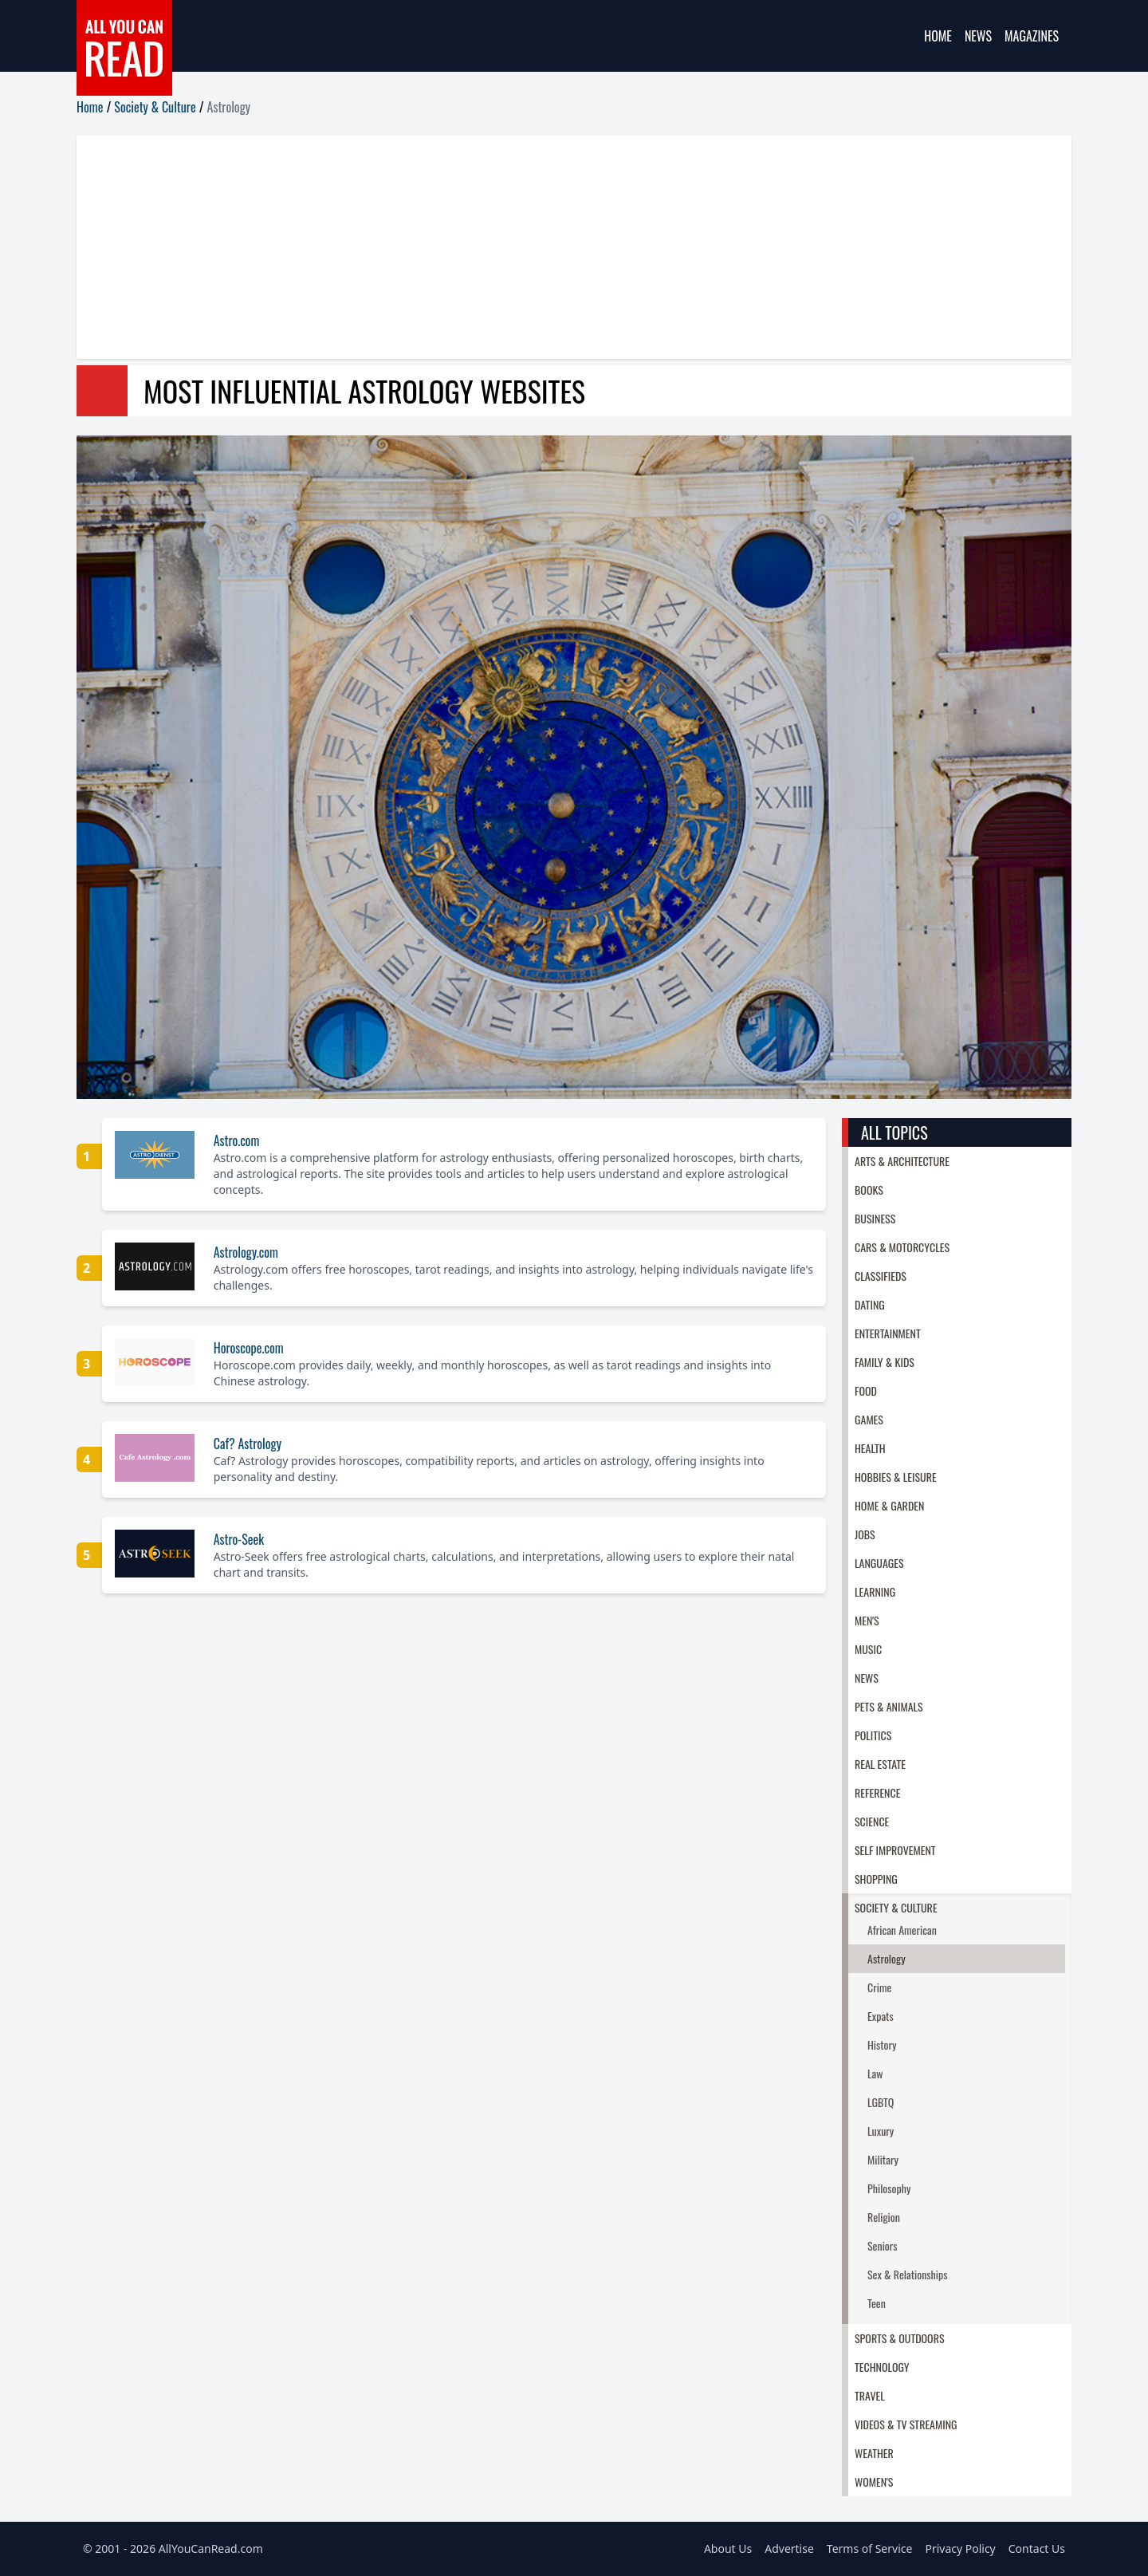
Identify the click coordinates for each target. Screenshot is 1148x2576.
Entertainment (888, 1333)
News (978, 35)
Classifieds (880, 1275)
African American (902, 1929)
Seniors (882, 2245)
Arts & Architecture (902, 1160)
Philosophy (888, 2188)
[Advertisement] (555, 247)
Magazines (1032, 35)
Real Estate (880, 1763)
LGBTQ (880, 2101)
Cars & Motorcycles (902, 1247)
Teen (876, 2302)
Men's (867, 1620)
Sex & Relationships (907, 2274)
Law (875, 2073)
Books (869, 1189)
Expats (880, 2015)
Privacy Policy (960, 2548)
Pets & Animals (889, 1706)
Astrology (886, 1958)
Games (869, 1419)
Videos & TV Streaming (906, 2424)
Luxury (880, 2130)
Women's (874, 2481)
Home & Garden (889, 1505)
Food (866, 1390)
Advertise (789, 2548)
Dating (870, 1304)
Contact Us (1036, 2548)
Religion (883, 2216)
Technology (882, 2366)
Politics (873, 1735)
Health (870, 1448)
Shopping (876, 1878)
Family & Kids (884, 1361)
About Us (728, 2548)
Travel (870, 2395)
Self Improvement (895, 1849)
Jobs (865, 1534)
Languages (879, 1562)
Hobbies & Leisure (896, 1476)
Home (938, 35)
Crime (879, 1987)
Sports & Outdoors (900, 2338)
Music (868, 1649)
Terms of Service (870, 2548)
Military (882, 2159)
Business (875, 1218)
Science (872, 1821)
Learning (875, 1591)
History (882, 2044)
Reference (877, 1792)
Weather (874, 2452)
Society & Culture (154, 106)
